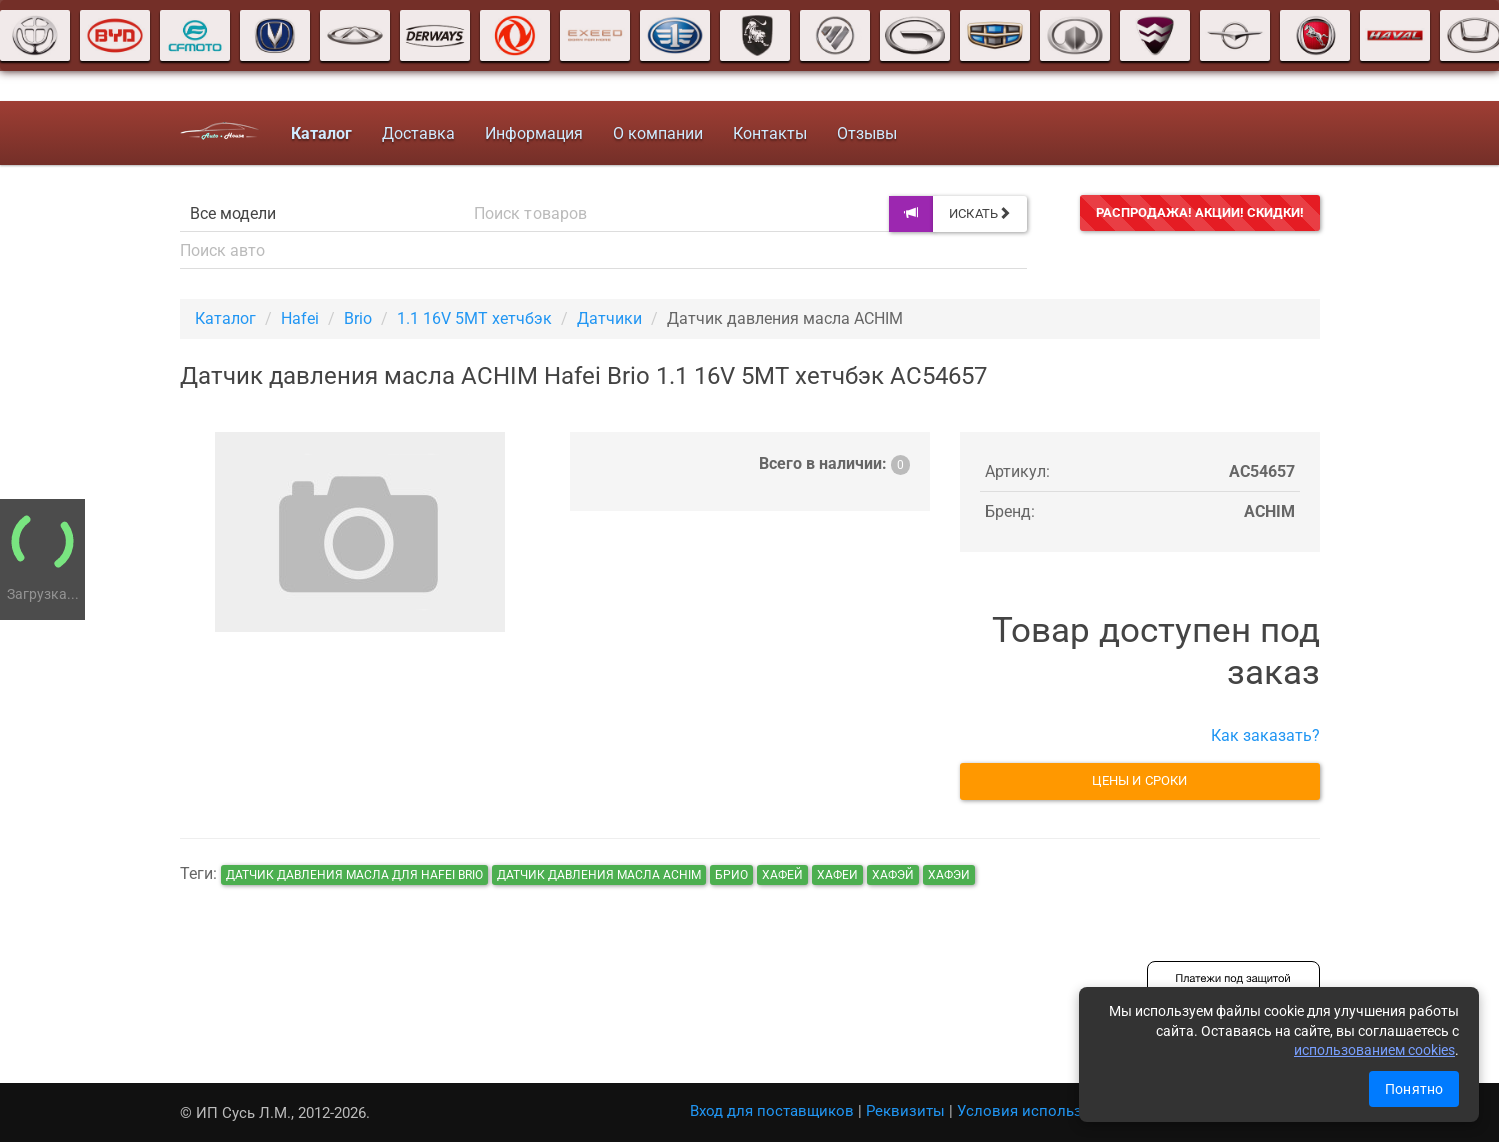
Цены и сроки (1139, 780)
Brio (358, 318)
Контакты (770, 133)
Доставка (418, 133)
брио (731, 875)
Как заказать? (1265, 735)
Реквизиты (905, 1111)
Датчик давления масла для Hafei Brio (354, 875)
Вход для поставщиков (772, 1111)
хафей (782, 875)
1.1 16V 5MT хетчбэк (474, 318)
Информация (534, 133)
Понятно (1414, 1089)
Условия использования (1045, 1111)
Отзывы (867, 133)
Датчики (609, 318)
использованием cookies (1374, 1050)
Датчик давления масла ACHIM (599, 875)
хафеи (837, 875)
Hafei (300, 318)
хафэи (949, 875)
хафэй (893, 875)
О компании (658, 133)
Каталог (225, 318)
